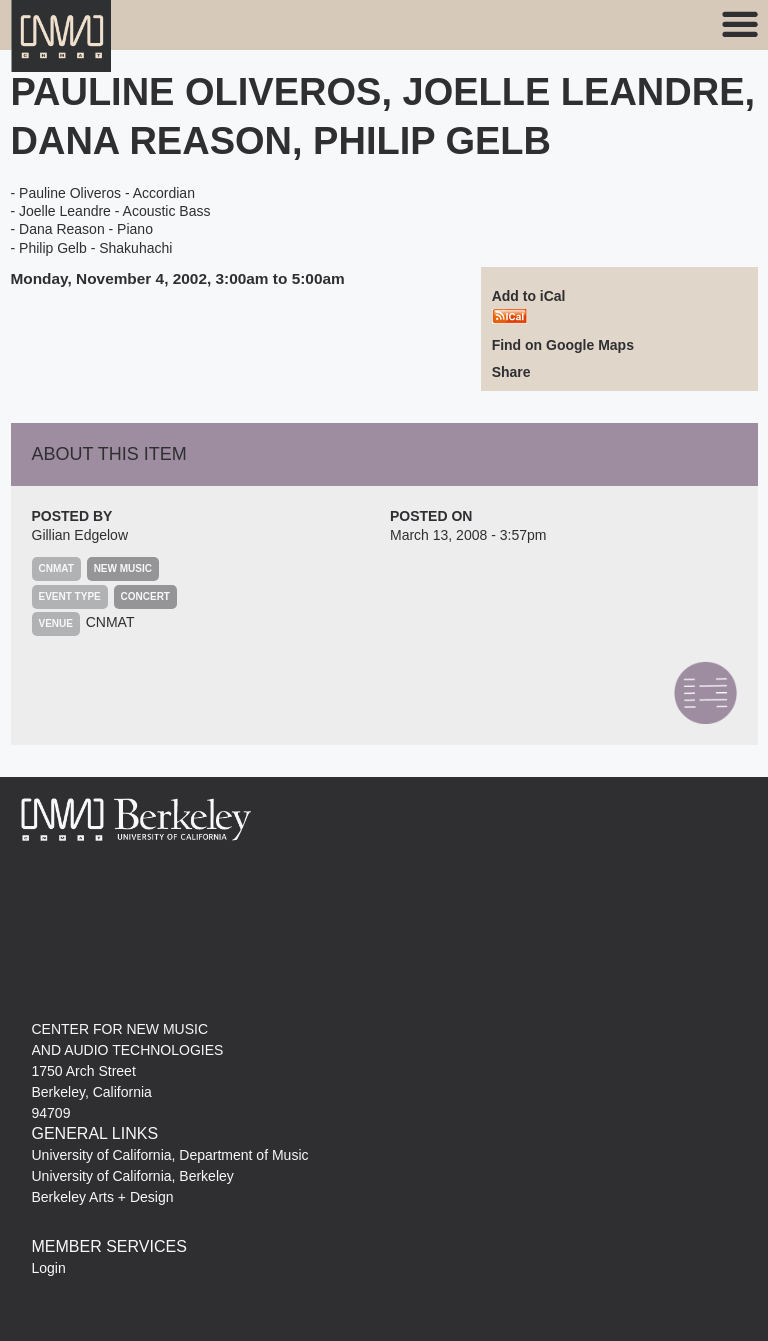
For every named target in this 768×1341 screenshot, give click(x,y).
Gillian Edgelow (80, 535)
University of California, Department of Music (170, 1155)
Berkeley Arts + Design (103, 1197)
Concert (145, 596)
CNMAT (110, 622)
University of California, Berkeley (133, 1176)
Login (49, 1268)
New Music (123, 568)
